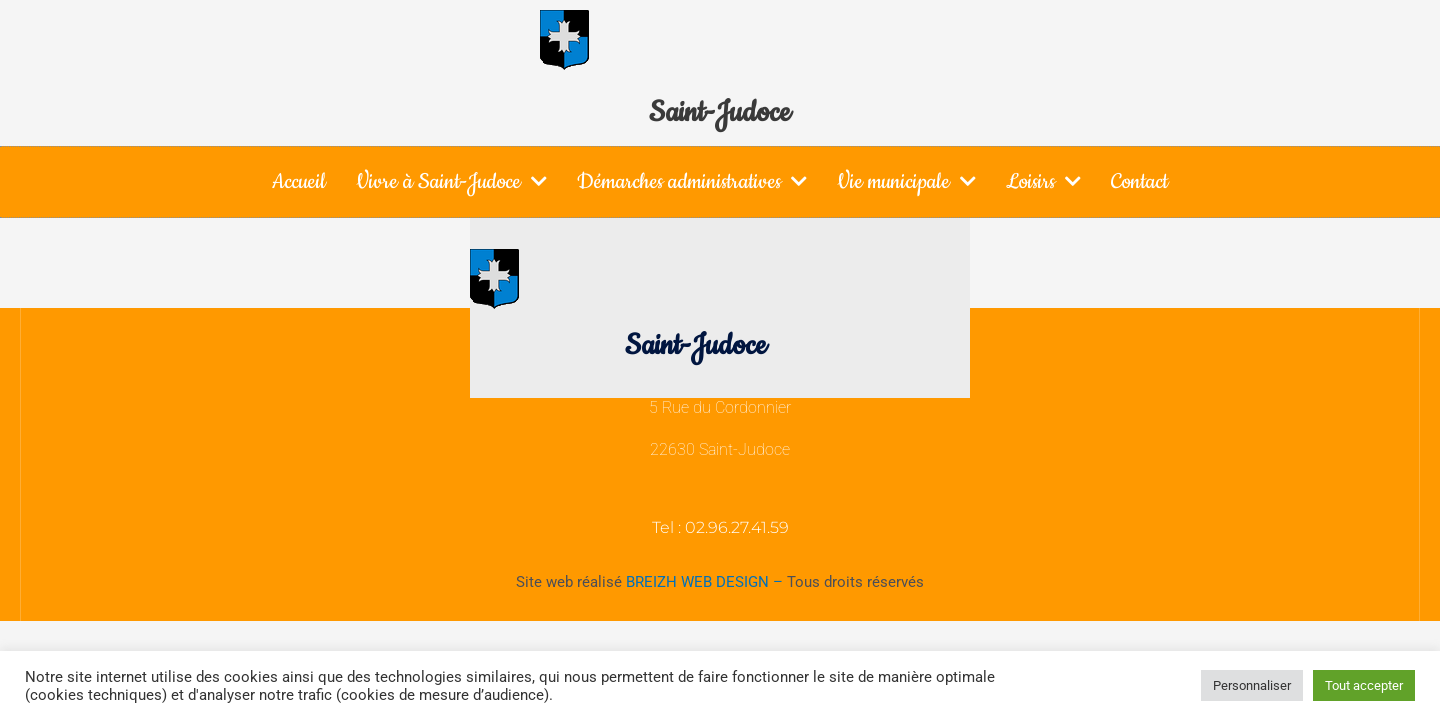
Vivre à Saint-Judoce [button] (451, 181)
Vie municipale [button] (906, 181)
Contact (1139, 181)
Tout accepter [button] (1364, 685)
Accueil (299, 181)
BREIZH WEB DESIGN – (706, 582)
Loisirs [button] (1043, 181)
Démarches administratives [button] (692, 181)
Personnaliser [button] (1252, 685)
